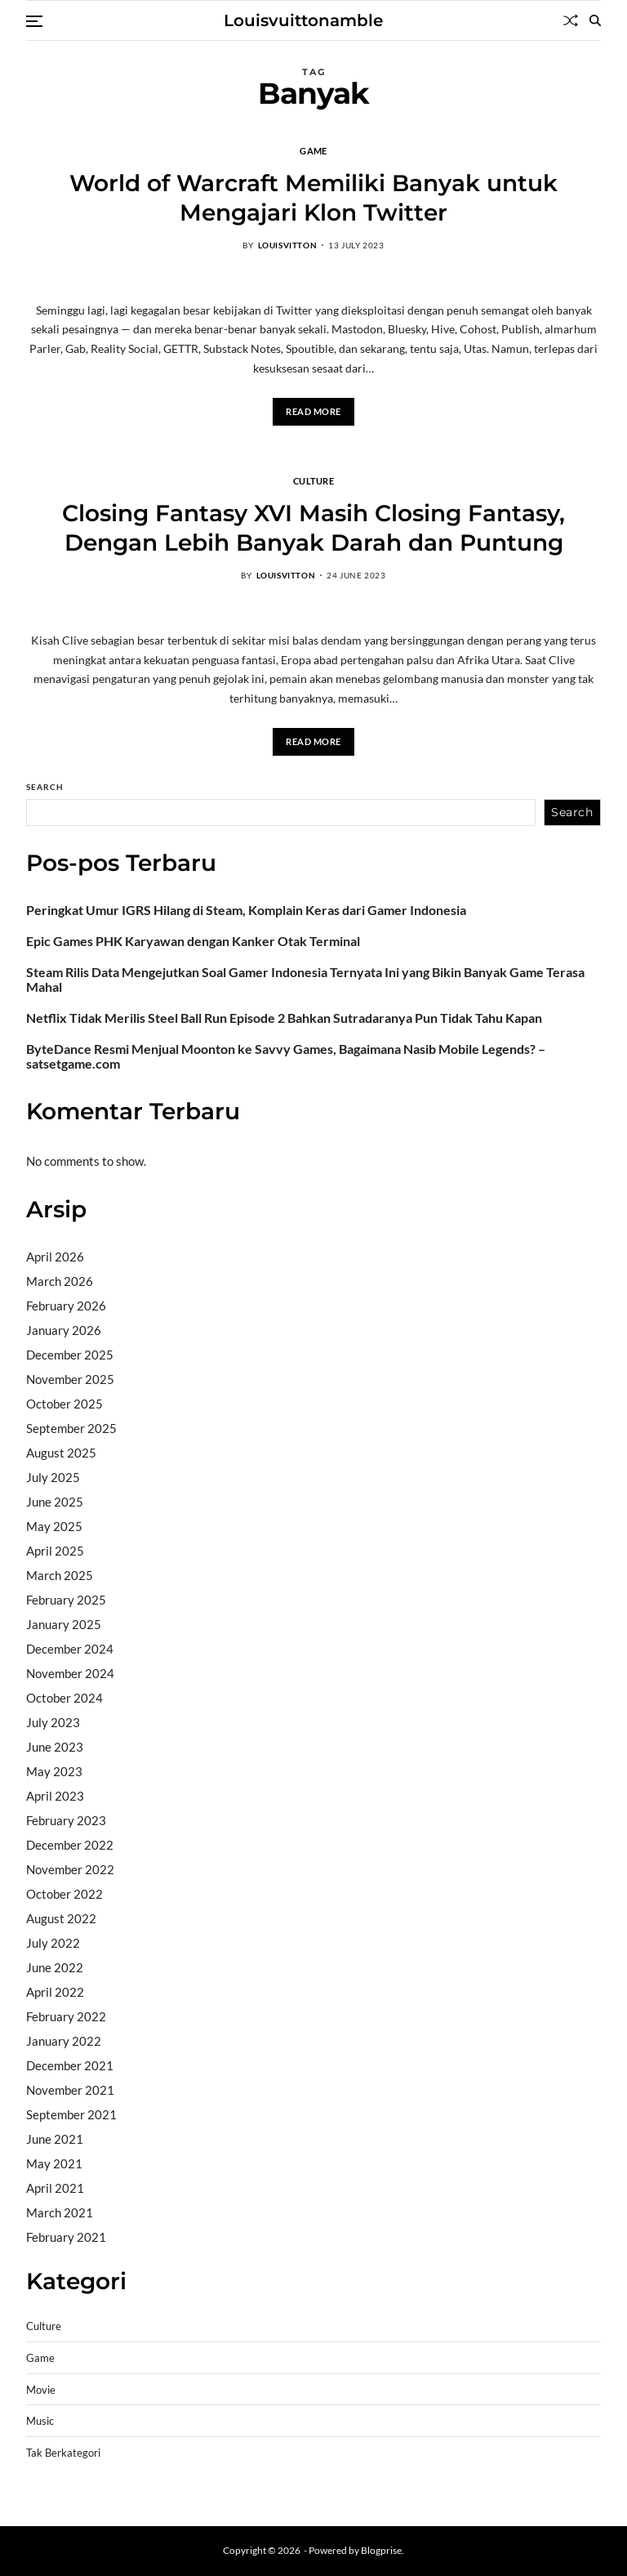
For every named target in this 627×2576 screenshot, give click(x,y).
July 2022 (53, 1942)
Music (40, 2421)
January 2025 (63, 1624)
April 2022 (55, 1991)
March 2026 (59, 1281)
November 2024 (70, 1673)
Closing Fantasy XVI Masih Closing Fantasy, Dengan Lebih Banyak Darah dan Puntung (313, 527)
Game (313, 150)
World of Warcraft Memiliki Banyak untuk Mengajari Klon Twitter (313, 197)
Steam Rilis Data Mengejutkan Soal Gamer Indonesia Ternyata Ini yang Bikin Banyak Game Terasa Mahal (305, 979)
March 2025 (59, 1575)
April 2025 (55, 1550)
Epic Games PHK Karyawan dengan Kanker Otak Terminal (193, 941)
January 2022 (63, 2041)
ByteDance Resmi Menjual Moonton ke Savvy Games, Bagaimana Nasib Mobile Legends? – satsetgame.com (285, 1056)
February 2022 (66, 2016)
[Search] (595, 20)
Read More (313, 411)
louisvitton (288, 245)
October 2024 (64, 1697)
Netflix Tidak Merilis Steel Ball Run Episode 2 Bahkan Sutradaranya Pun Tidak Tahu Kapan (284, 1018)
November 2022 (70, 1869)
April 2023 (55, 1795)
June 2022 (54, 1967)
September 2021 (71, 2114)
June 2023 (54, 1746)
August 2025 (61, 1452)
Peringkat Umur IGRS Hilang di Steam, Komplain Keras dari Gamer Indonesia (246, 910)
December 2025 (69, 1354)
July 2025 (53, 1477)
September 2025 (71, 1428)
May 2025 (54, 1526)
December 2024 (69, 1648)
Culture (313, 480)
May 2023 (54, 1771)
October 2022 (64, 1893)
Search (45, 787)
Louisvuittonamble (303, 20)
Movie (41, 2390)
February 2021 (66, 2237)
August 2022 (61, 1918)
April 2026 (55, 1256)
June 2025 (54, 1501)
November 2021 (70, 2090)
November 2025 (70, 1379)
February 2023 (66, 1820)
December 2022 (69, 1844)
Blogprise (381, 2550)
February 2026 (66, 1305)
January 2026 (63, 1330)
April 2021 (55, 2188)
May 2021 (54, 2163)
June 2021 (54, 2139)
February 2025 (66, 1599)
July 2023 (53, 1722)
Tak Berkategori (63, 2453)
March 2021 (59, 2212)
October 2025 (64, 1403)
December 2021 (69, 2065)
